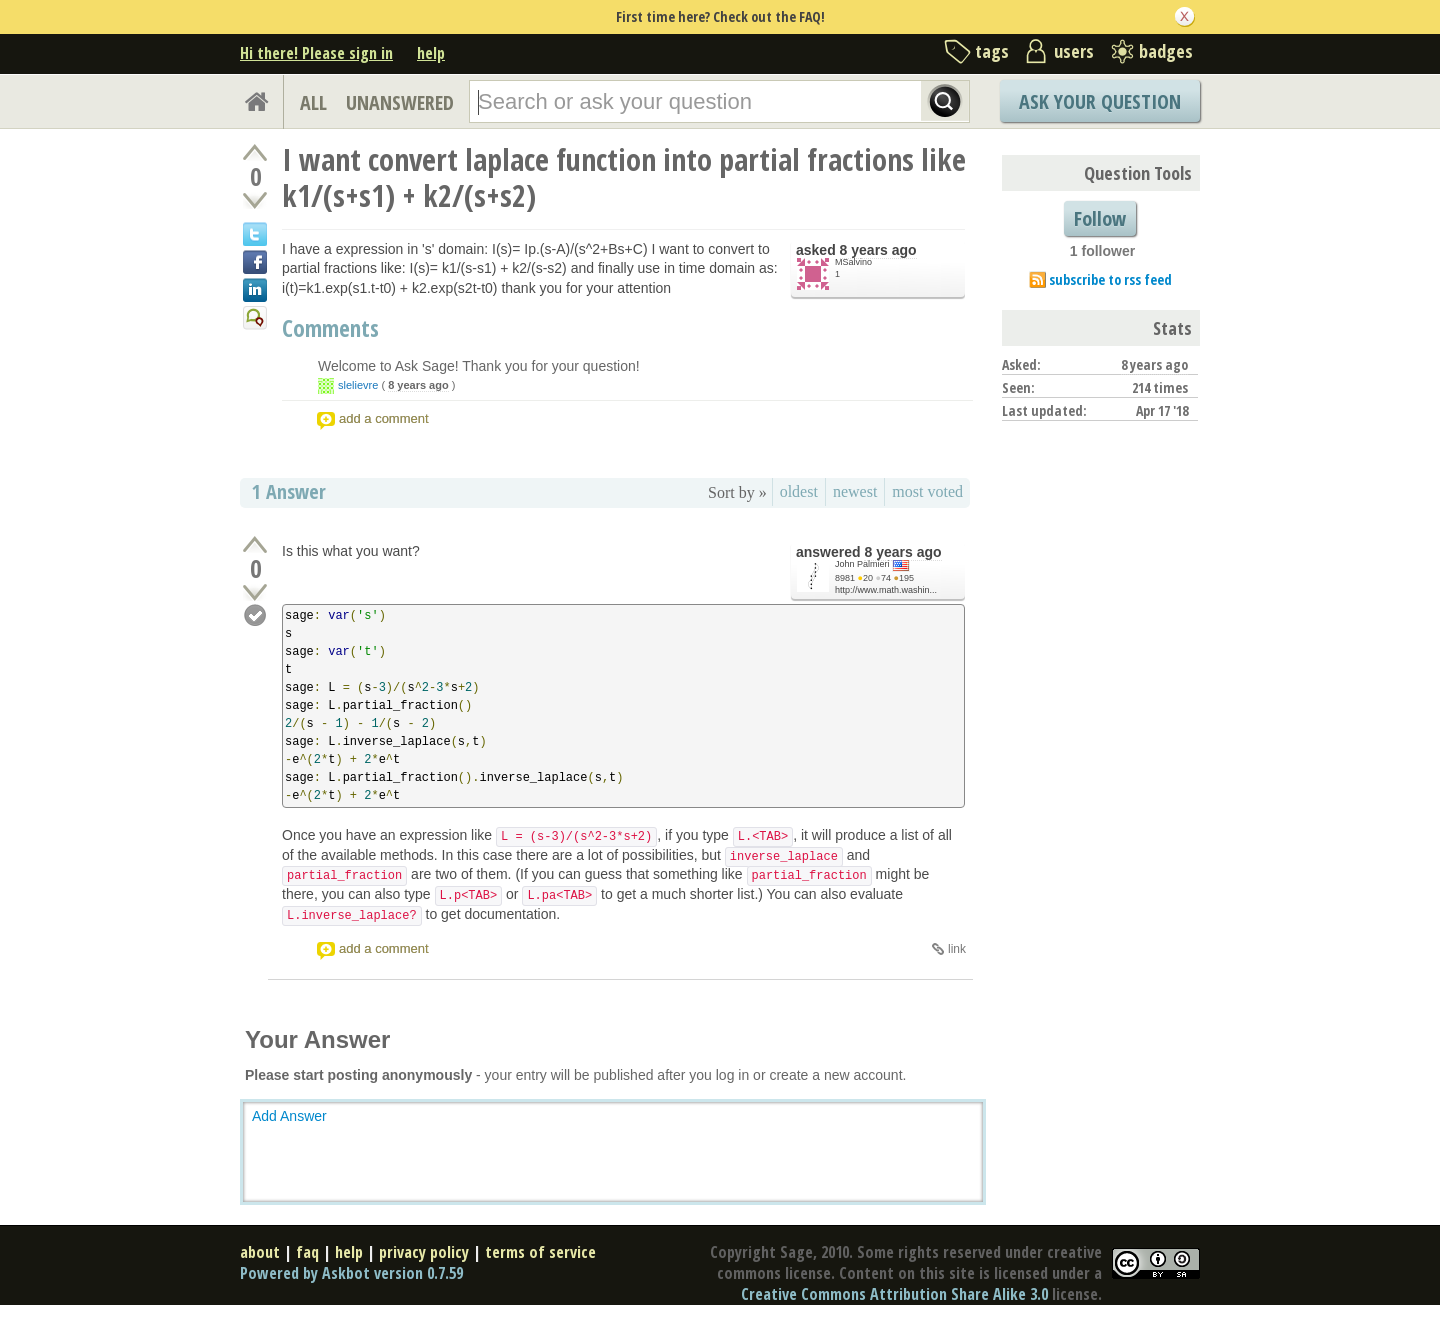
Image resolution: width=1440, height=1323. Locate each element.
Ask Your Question (1100, 101)
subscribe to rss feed (1110, 279)
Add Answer (289, 1116)
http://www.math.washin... (886, 590)
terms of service (540, 1252)
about (260, 1252)
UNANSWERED (400, 102)
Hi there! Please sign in (316, 53)
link (957, 949)
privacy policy (424, 1252)
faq (307, 1252)
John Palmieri (862, 564)
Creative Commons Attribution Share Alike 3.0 (894, 1294)
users (1074, 51)
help (431, 53)
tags (992, 51)
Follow (1100, 218)
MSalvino (853, 262)
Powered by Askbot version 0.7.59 (351, 1273)
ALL (313, 102)
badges (1166, 51)
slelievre (358, 385)
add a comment (384, 418)
